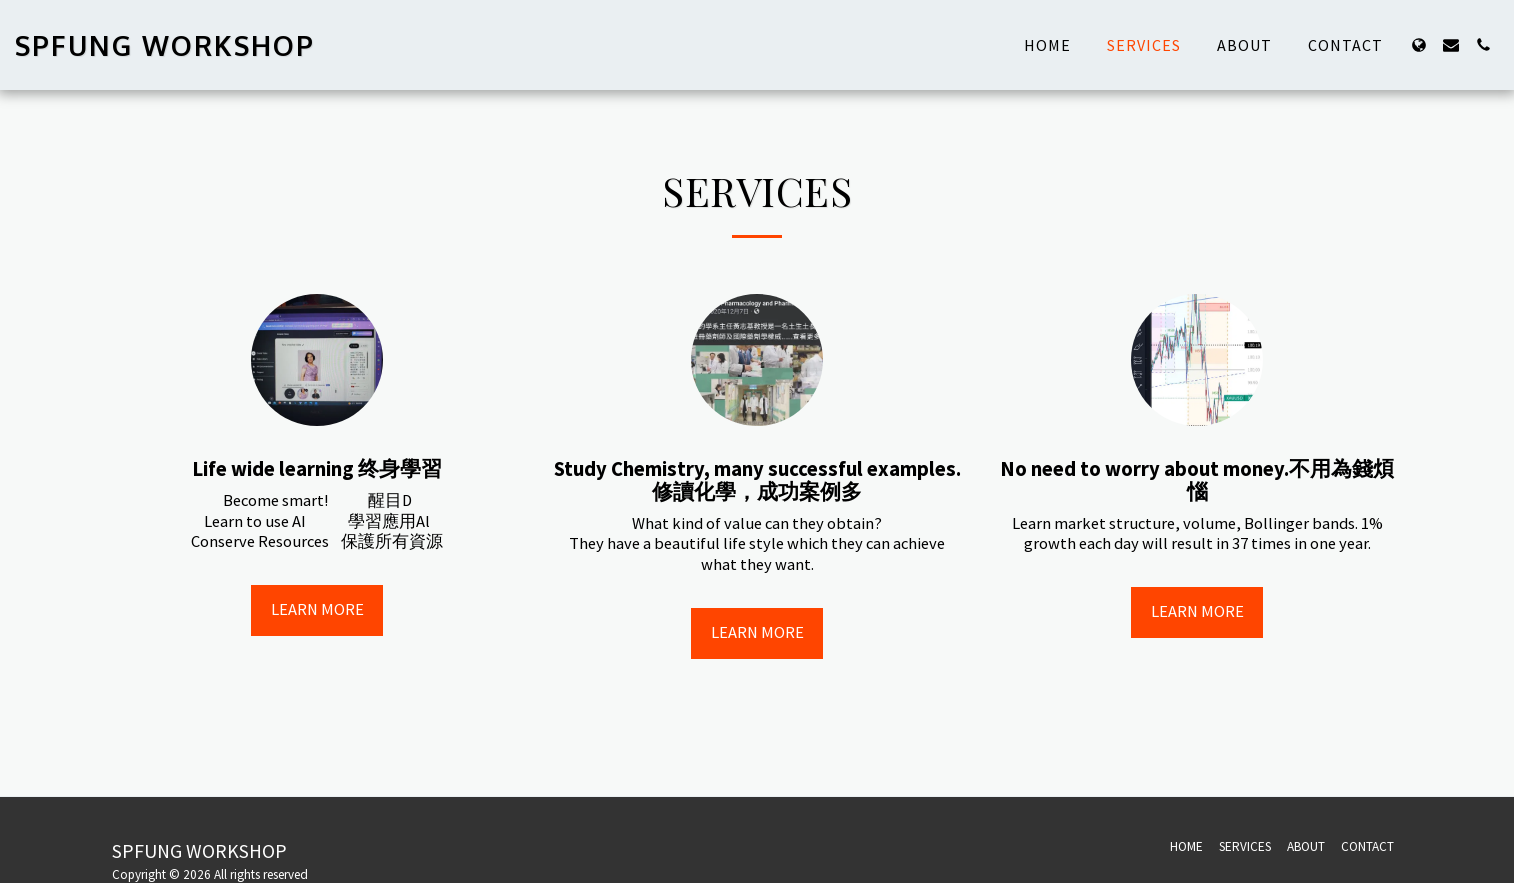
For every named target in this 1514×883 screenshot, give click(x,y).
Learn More (317, 609)
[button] (1451, 45)
